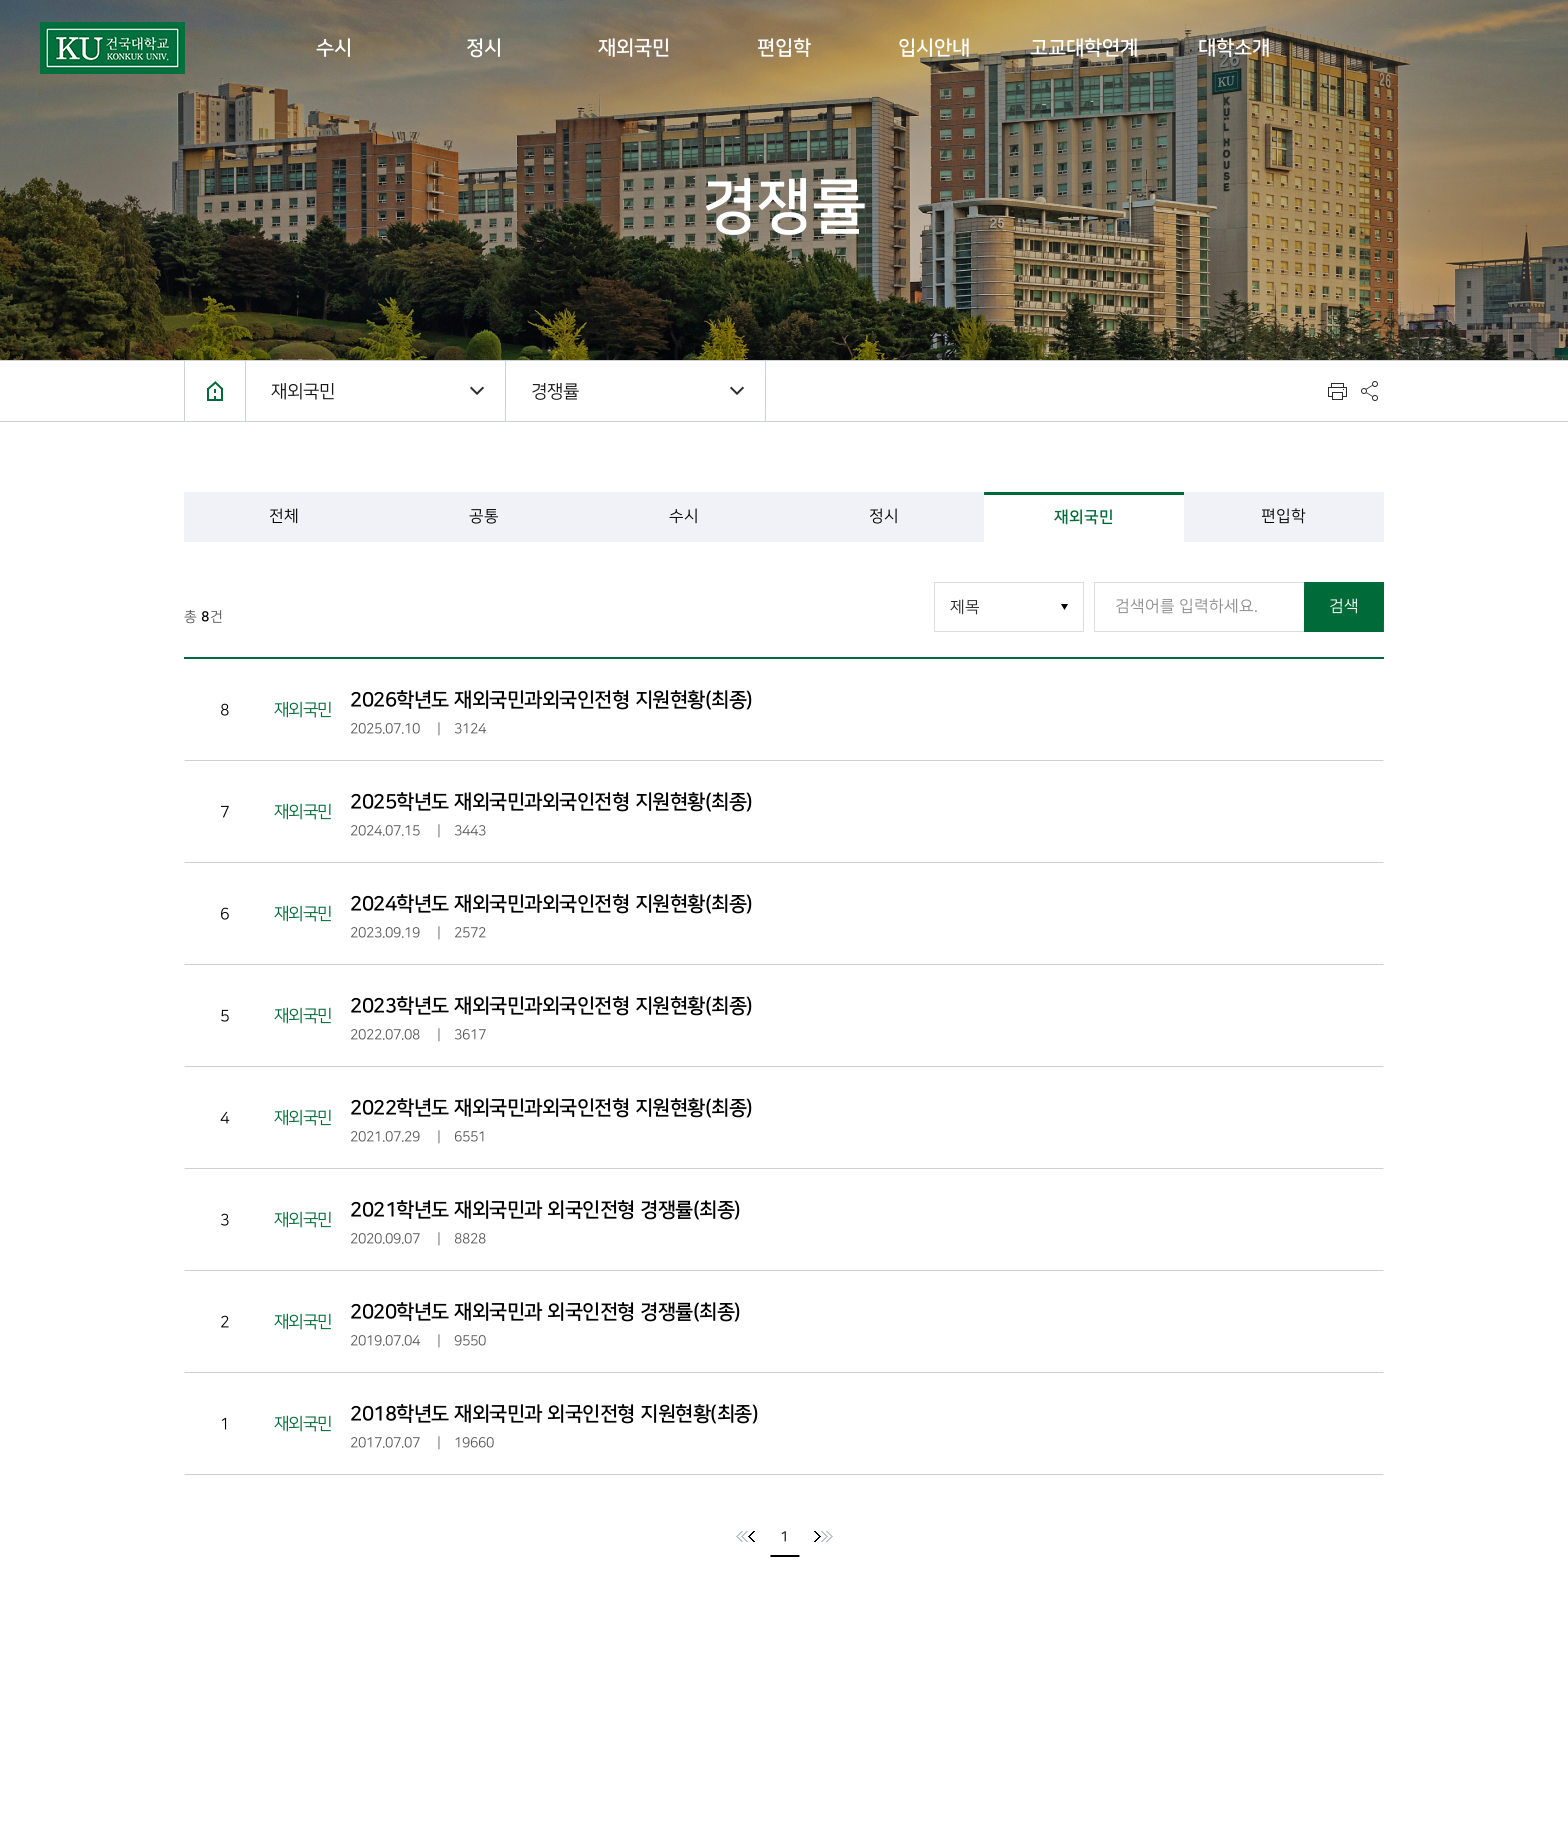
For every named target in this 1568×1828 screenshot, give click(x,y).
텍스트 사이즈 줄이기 (1257, 391)
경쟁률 (555, 391)
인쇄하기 (1337, 391)
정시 (484, 48)
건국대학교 (112, 48)
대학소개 (1234, 48)
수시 (334, 48)
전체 (284, 516)
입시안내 (934, 48)
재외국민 (634, 48)
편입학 (784, 48)
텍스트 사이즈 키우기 (1297, 391)
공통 (484, 516)
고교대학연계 (1084, 48)
